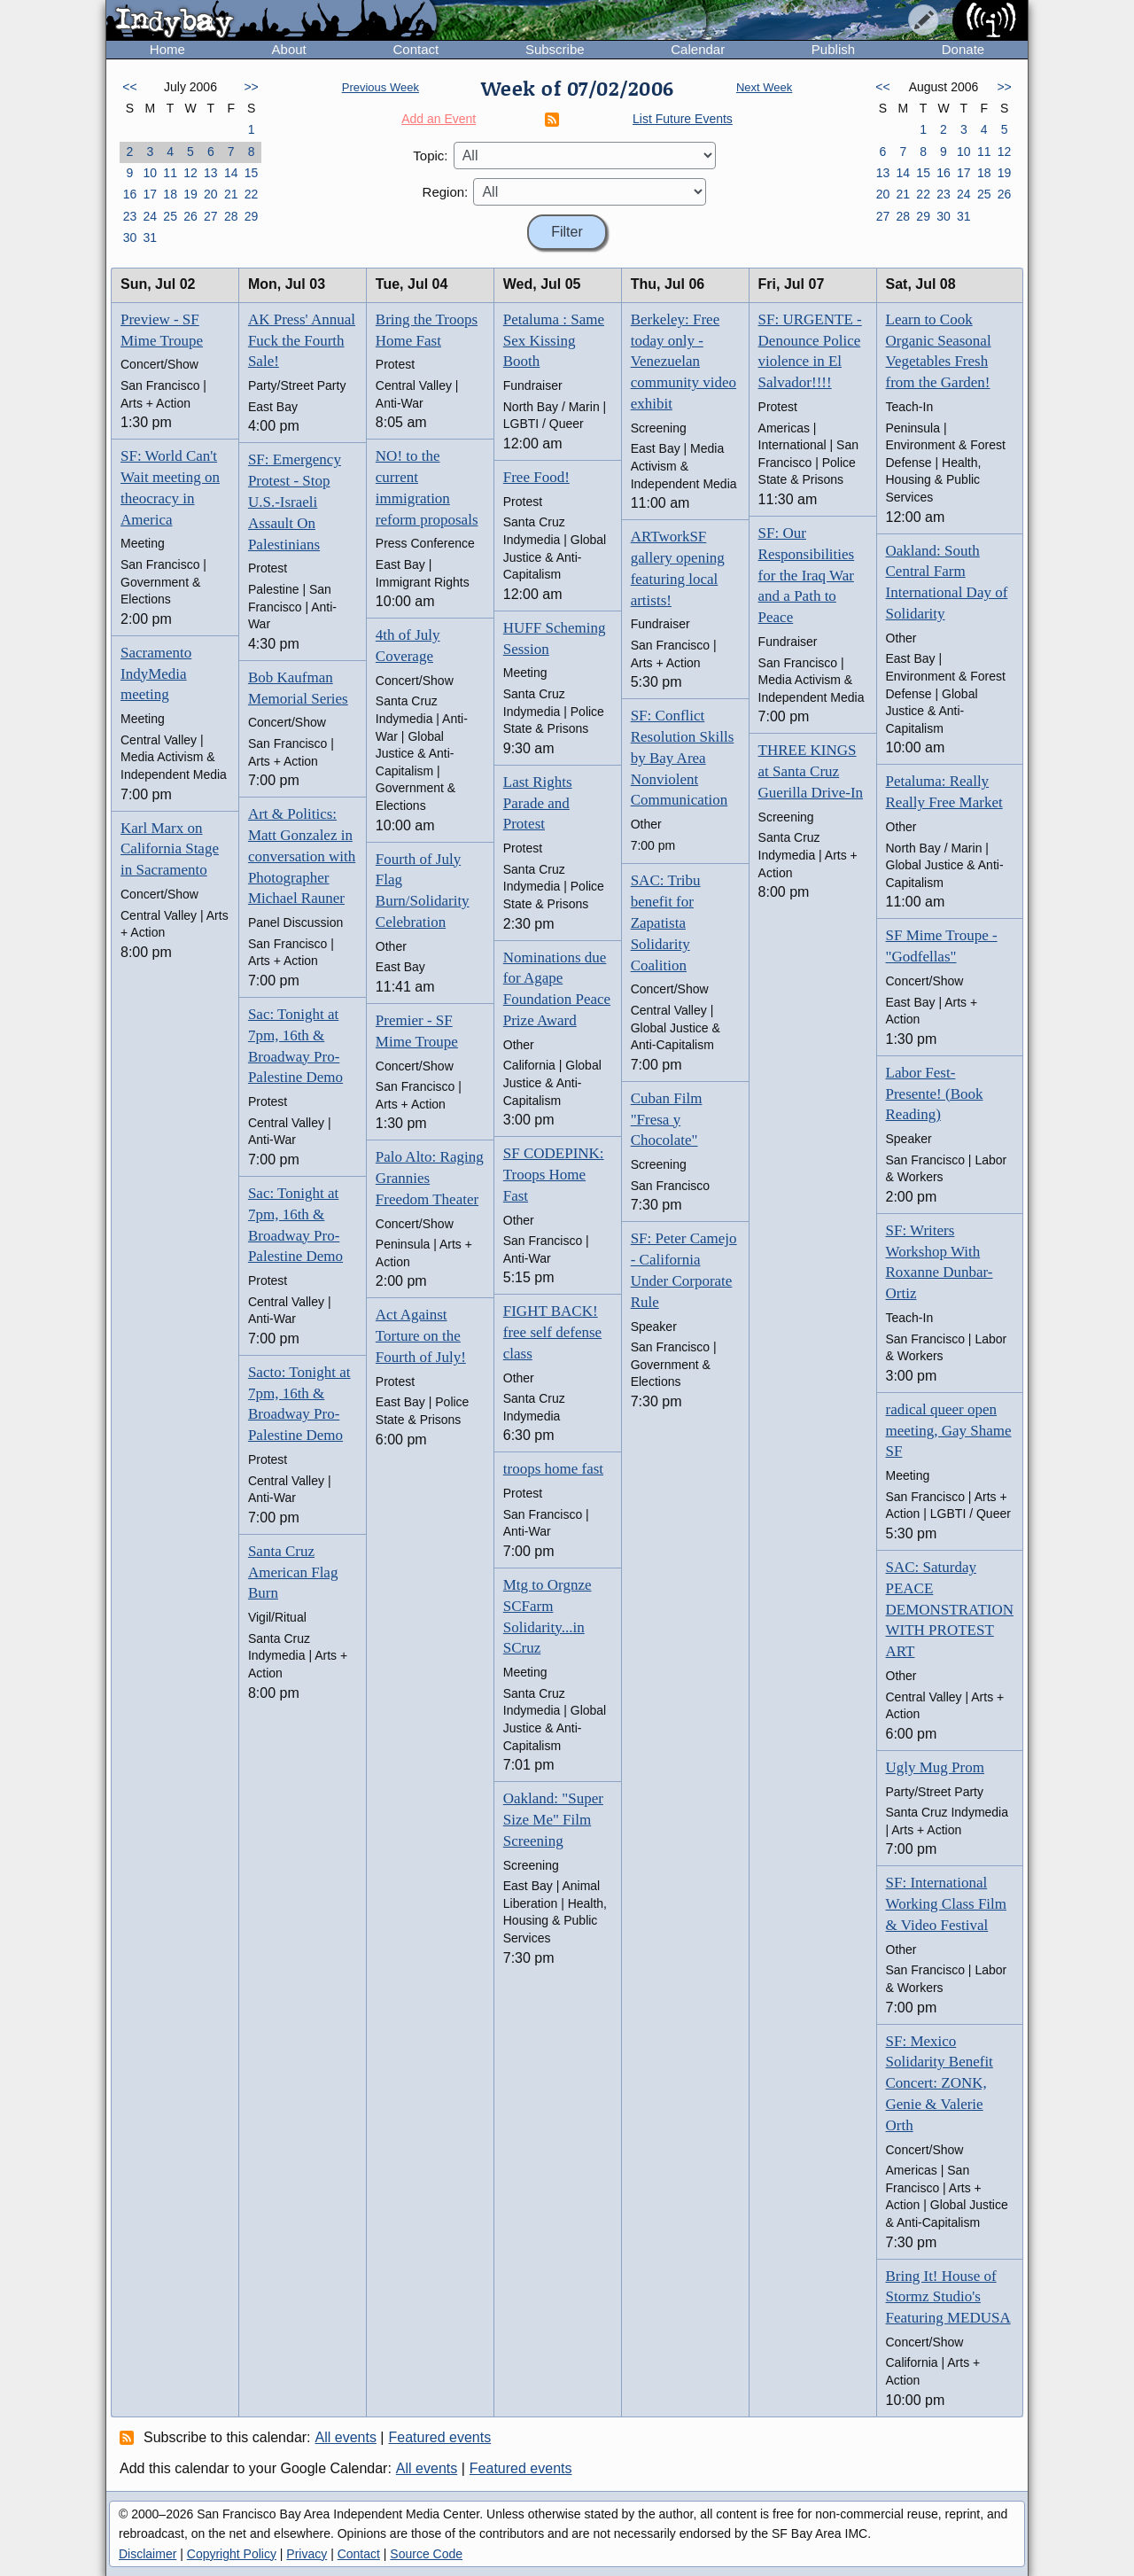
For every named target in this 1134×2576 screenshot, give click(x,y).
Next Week (764, 87)
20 (211, 194)
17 (150, 194)
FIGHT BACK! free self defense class (552, 1332)
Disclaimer (147, 2554)
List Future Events (683, 119)
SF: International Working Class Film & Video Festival (946, 1904)
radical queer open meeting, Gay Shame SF (949, 1430)
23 (130, 216)
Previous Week (380, 87)
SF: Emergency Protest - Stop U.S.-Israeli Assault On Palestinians (294, 501)
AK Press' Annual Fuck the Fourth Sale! (301, 340)
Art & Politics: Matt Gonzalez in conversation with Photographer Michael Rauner (301, 856)
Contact (415, 49)
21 (231, 194)
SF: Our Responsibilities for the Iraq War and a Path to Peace (806, 575)
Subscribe (555, 49)
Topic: (430, 155)
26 (190, 216)
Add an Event (438, 119)
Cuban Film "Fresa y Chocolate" (667, 1119)
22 (252, 194)
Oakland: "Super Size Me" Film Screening (553, 1819)
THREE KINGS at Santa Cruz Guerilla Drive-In (810, 771)
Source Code (426, 2554)
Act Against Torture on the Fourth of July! (421, 1336)
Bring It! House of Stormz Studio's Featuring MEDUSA (948, 2297)
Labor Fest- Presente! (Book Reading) (934, 1094)
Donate (963, 49)
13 (211, 173)
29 (252, 216)
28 (231, 216)
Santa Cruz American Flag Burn (293, 1572)
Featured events (440, 2437)
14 (231, 173)
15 (252, 173)
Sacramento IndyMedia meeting (155, 674)
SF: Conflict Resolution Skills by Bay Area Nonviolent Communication (682, 757)
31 (150, 237)
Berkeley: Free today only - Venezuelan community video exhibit (683, 361)
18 (170, 194)
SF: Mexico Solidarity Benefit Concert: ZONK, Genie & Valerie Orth (939, 2083)
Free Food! (536, 477)
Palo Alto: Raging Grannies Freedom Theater (430, 1178)
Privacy (306, 2554)
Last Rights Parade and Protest (537, 803)
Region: (446, 191)
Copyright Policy (231, 2554)
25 (170, 216)
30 (130, 237)
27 (211, 216)
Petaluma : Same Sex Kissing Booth (553, 340)
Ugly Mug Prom (935, 1767)
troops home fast (553, 1468)
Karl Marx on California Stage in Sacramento (169, 849)
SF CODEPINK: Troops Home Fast (553, 1174)
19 (190, 194)
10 (150, 173)
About (289, 49)
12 (190, 173)
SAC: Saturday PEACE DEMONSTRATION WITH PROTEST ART (950, 1609)
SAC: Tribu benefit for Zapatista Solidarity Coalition (666, 922)
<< (129, 87)
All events (346, 2437)
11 (170, 173)
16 (130, 194)
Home (167, 49)
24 (150, 216)
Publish (833, 49)
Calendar (698, 49)
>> (251, 87)
